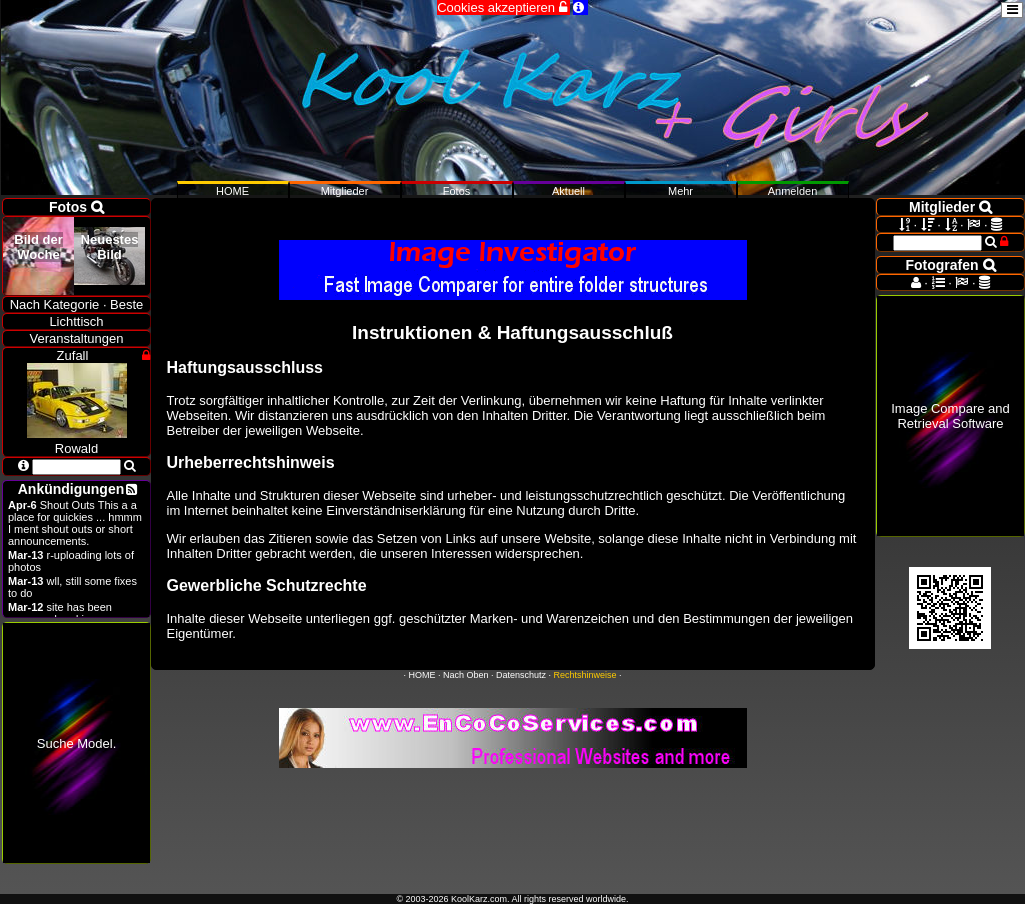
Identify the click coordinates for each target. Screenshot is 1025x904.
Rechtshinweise (585, 675)
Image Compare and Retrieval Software (950, 416)
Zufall (73, 355)
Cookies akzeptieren (503, 7)
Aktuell (568, 191)
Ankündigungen (71, 489)
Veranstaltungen (77, 338)
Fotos (457, 191)
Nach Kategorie (55, 304)
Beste (126, 304)
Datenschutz (521, 675)
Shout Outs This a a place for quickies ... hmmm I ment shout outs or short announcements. (75, 523)
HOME (421, 675)
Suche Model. (77, 743)
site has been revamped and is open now (74, 613)
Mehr (680, 191)
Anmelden (793, 191)
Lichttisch (76, 321)
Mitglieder (345, 191)
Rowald (77, 441)
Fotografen (951, 265)
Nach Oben (466, 675)
